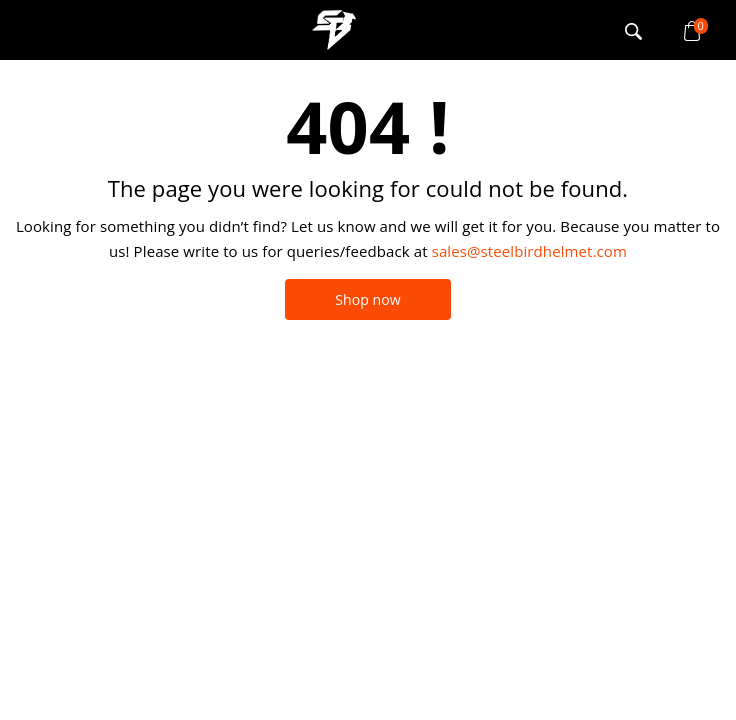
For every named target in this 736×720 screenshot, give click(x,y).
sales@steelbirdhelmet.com (529, 251)
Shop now (368, 299)
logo (334, 30)
